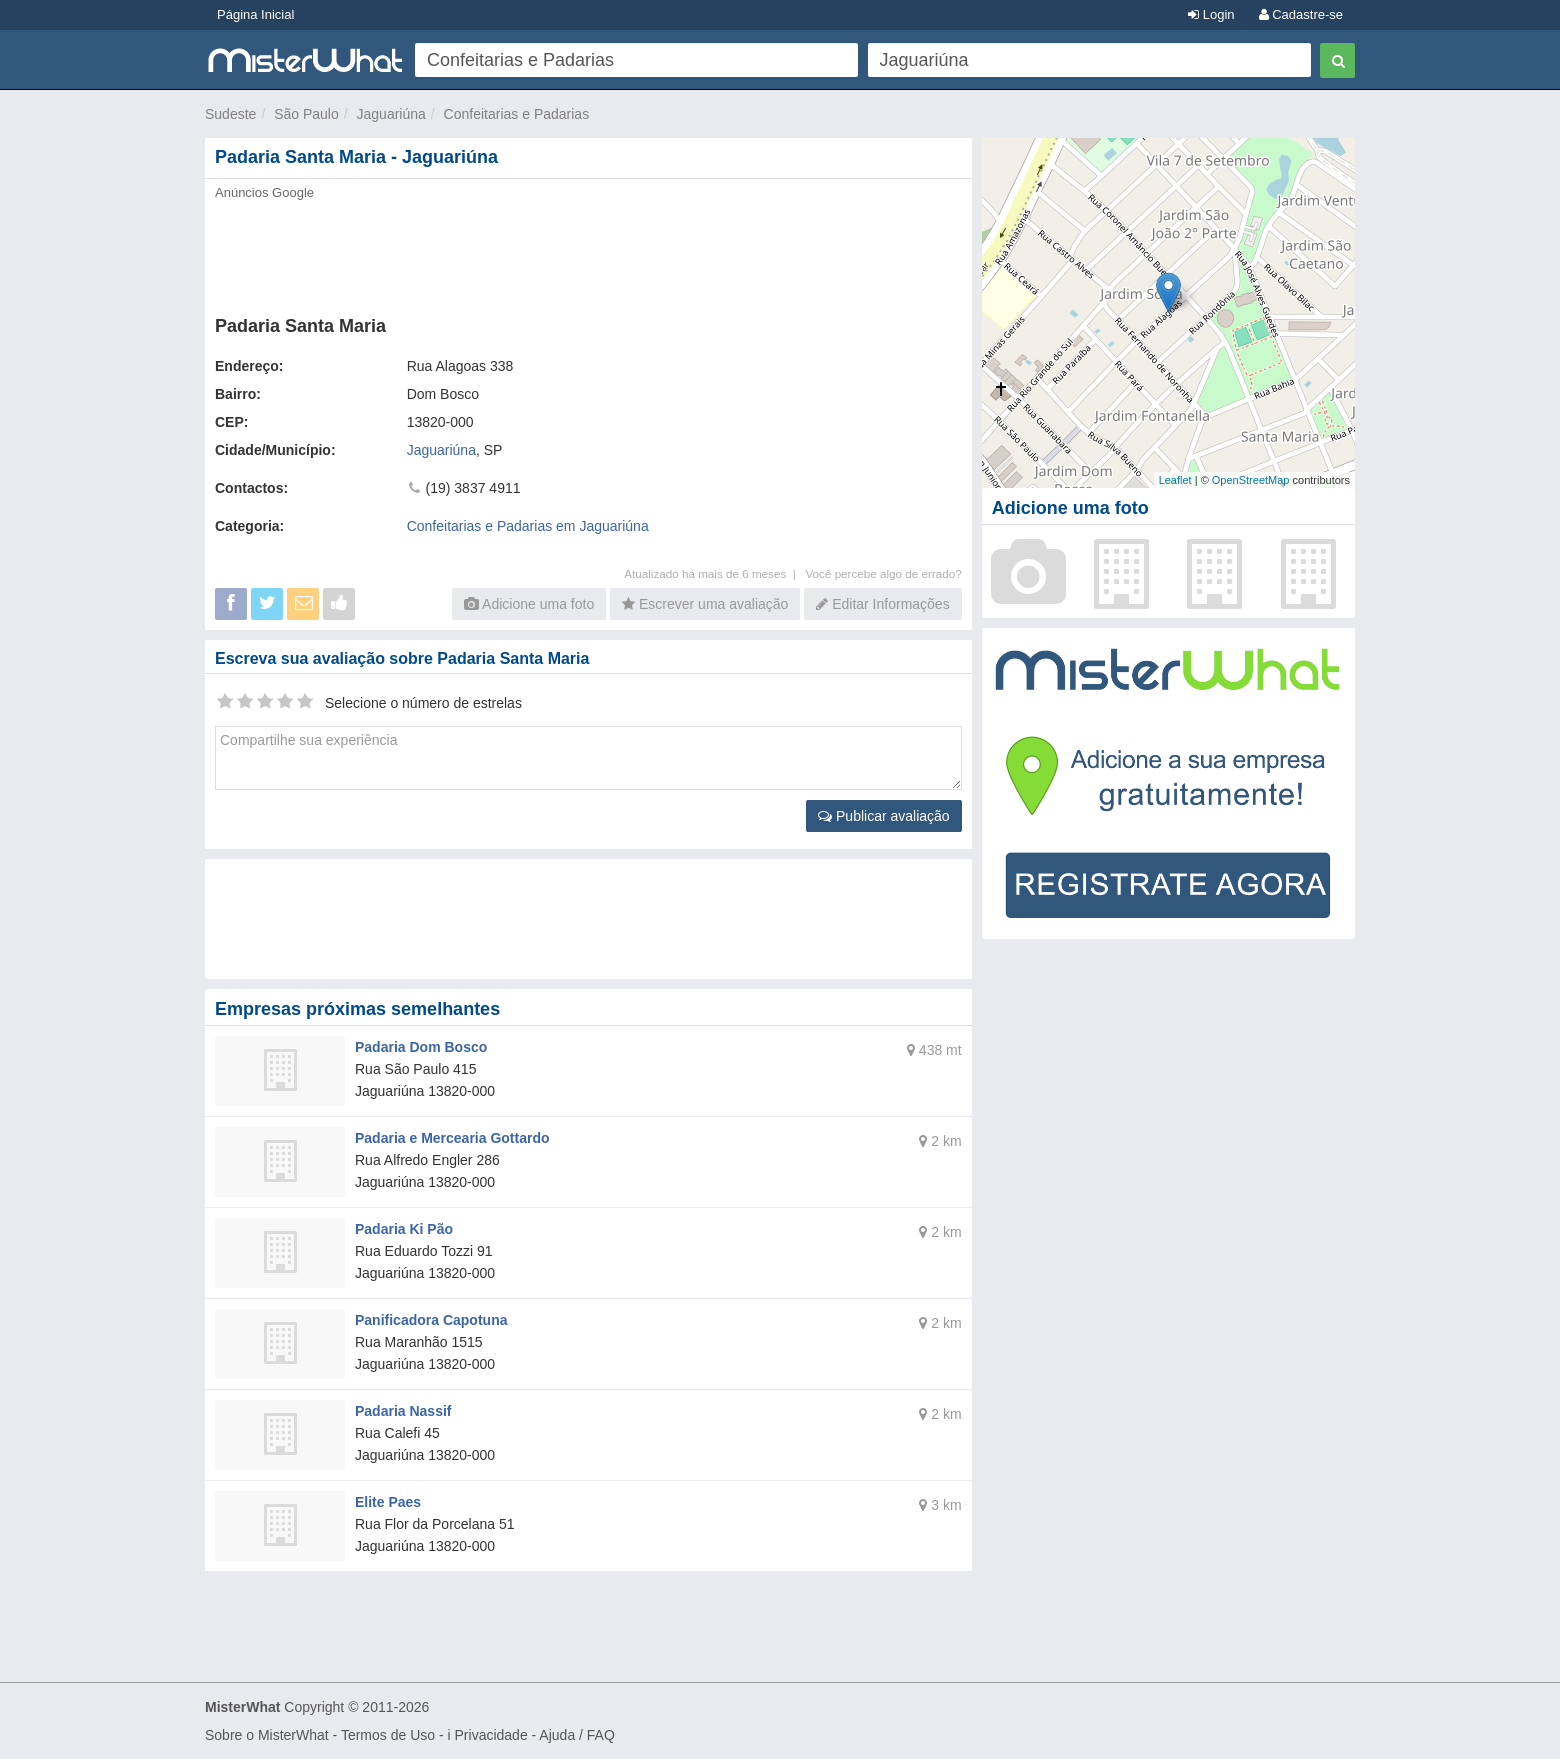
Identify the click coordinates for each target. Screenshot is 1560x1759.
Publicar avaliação (884, 816)
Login (1211, 14)
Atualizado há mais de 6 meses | (714, 573)
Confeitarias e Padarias (517, 114)
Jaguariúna (391, 114)
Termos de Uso (388, 1735)
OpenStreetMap (1251, 480)
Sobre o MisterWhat (267, 1735)
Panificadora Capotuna (431, 1320)
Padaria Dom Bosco (421, 1047)
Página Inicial (255, 14)
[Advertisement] (587, 252)
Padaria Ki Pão (404, 1229)
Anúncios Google (264, 192)
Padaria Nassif (403, 1411)
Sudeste (230, 114)
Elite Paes (388, 1502)
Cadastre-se (1301, 14)
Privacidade (491, 1735)
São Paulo (306, 114)
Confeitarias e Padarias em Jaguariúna (528, 526)
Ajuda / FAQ (576, 1735)
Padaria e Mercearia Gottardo (452, 1138)
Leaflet (1175, 480)
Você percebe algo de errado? (883, 573)
